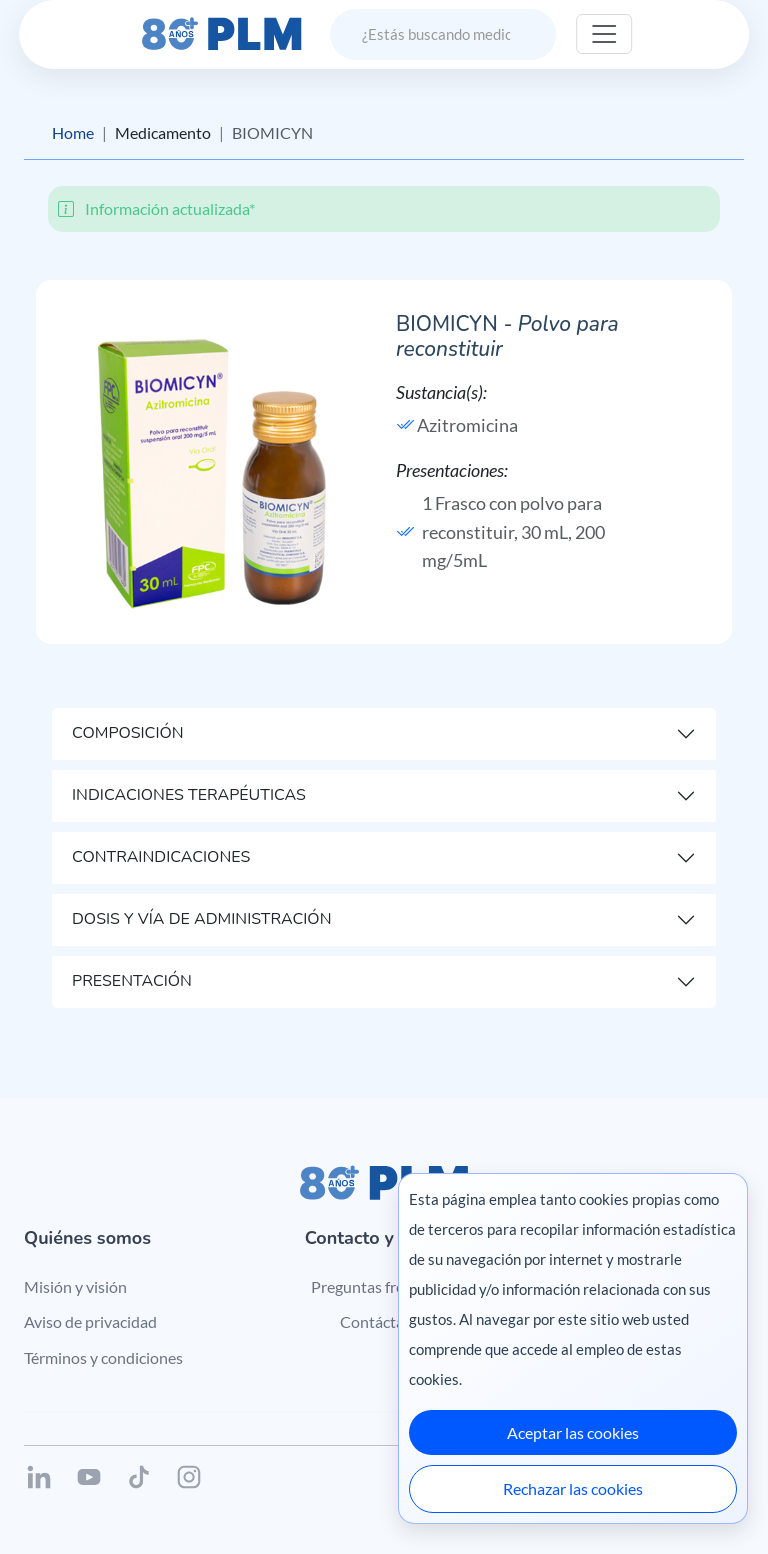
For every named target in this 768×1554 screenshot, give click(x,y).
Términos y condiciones (103, 1357)
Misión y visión (75, 1286)
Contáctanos (384, 1321)
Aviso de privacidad (90, 1321)
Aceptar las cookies (573, 1432)
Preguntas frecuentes (384, 1286)
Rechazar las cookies (573, 1488)
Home (73, 132)
